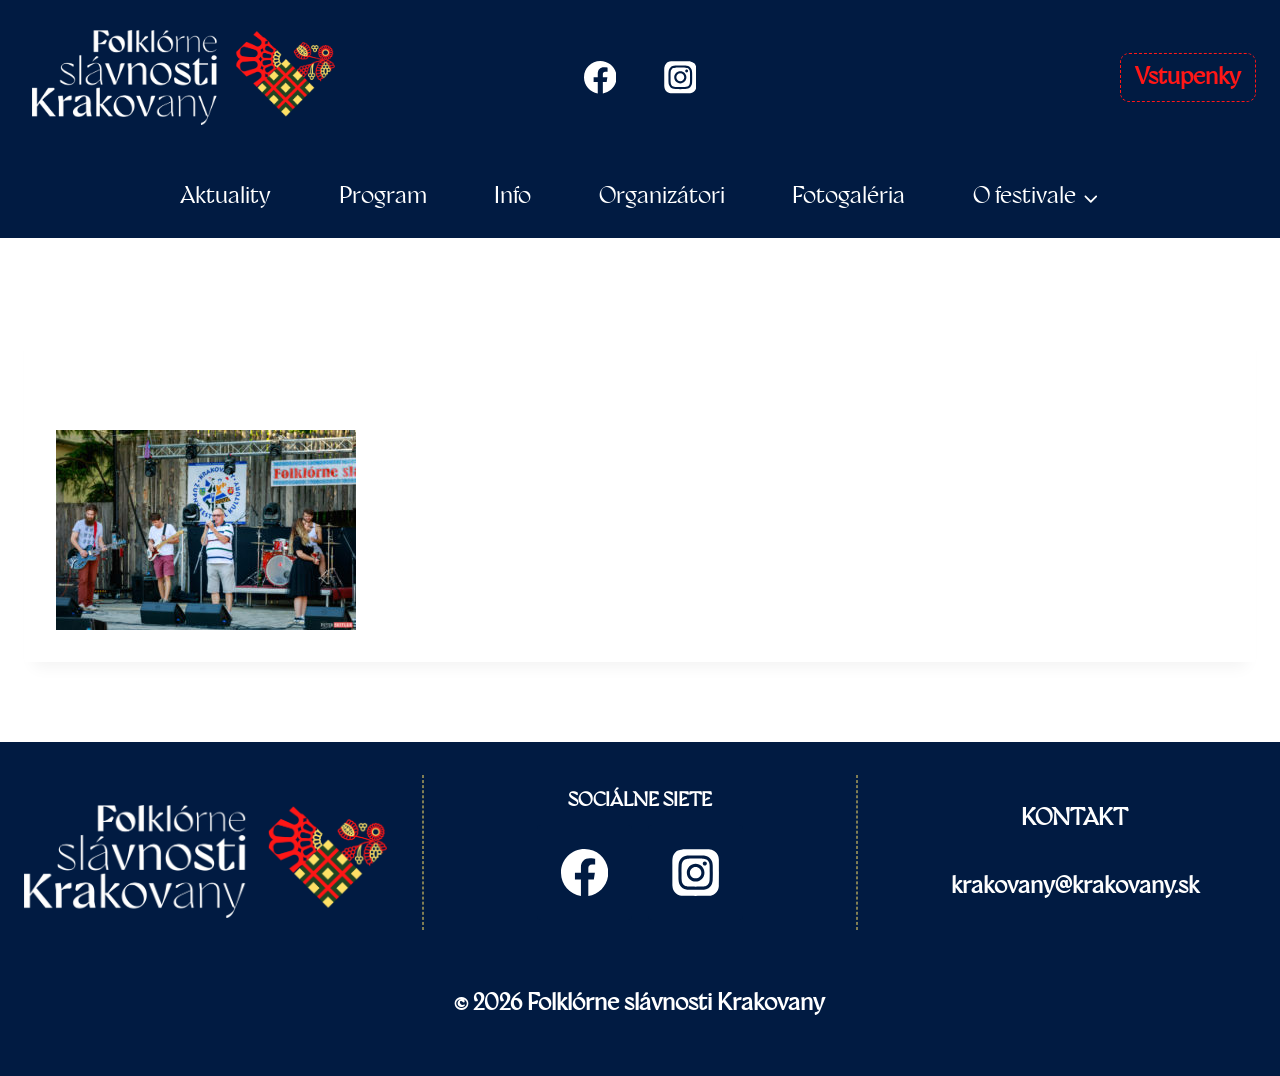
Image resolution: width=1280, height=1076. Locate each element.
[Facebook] (599, 77)
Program (383, 196)
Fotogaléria (848, 196)
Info (512, 196)
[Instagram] (680, 77)
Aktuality (225, 196)
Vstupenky (1188, 77)
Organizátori (662, 196)
